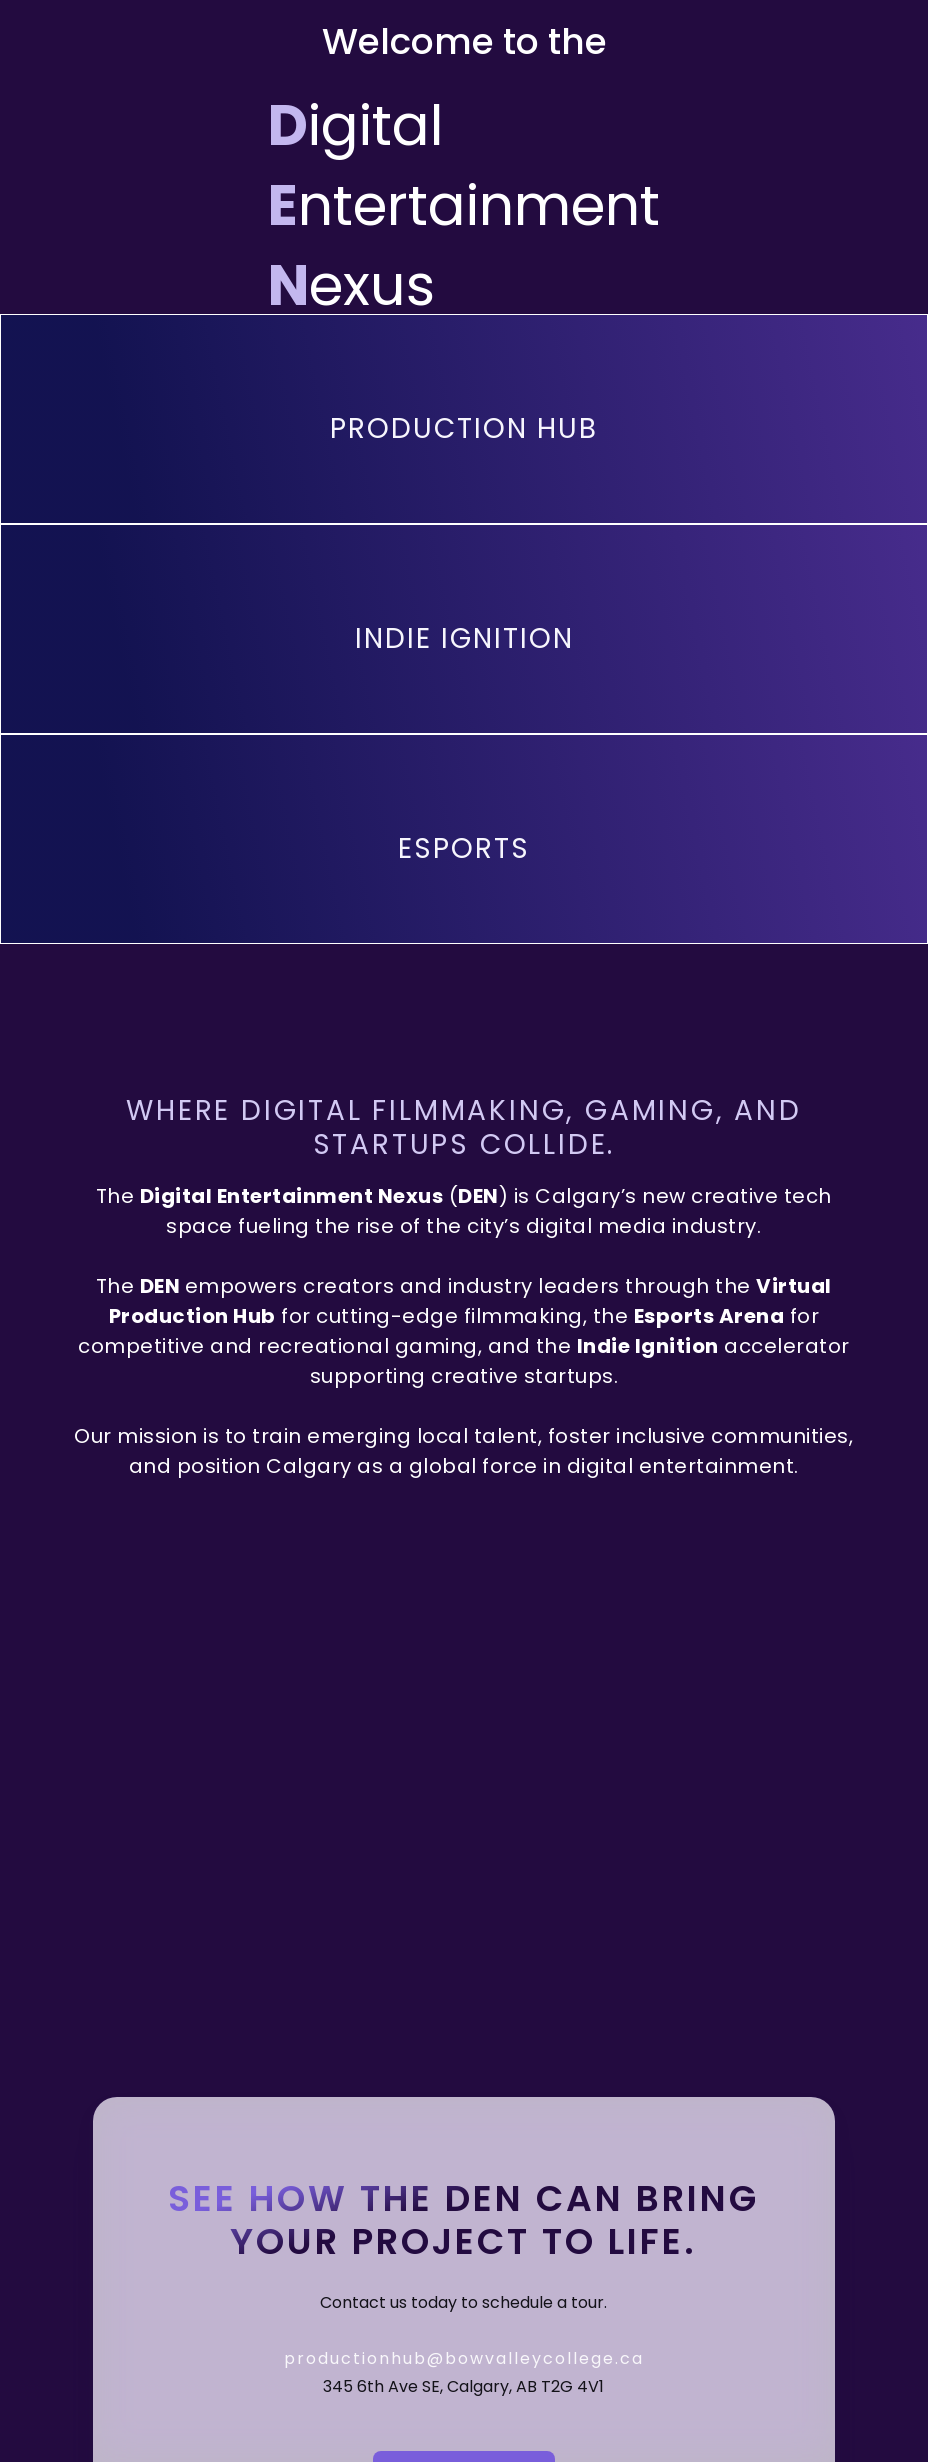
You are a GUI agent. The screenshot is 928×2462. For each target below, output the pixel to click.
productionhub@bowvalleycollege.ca (464, 2358)
